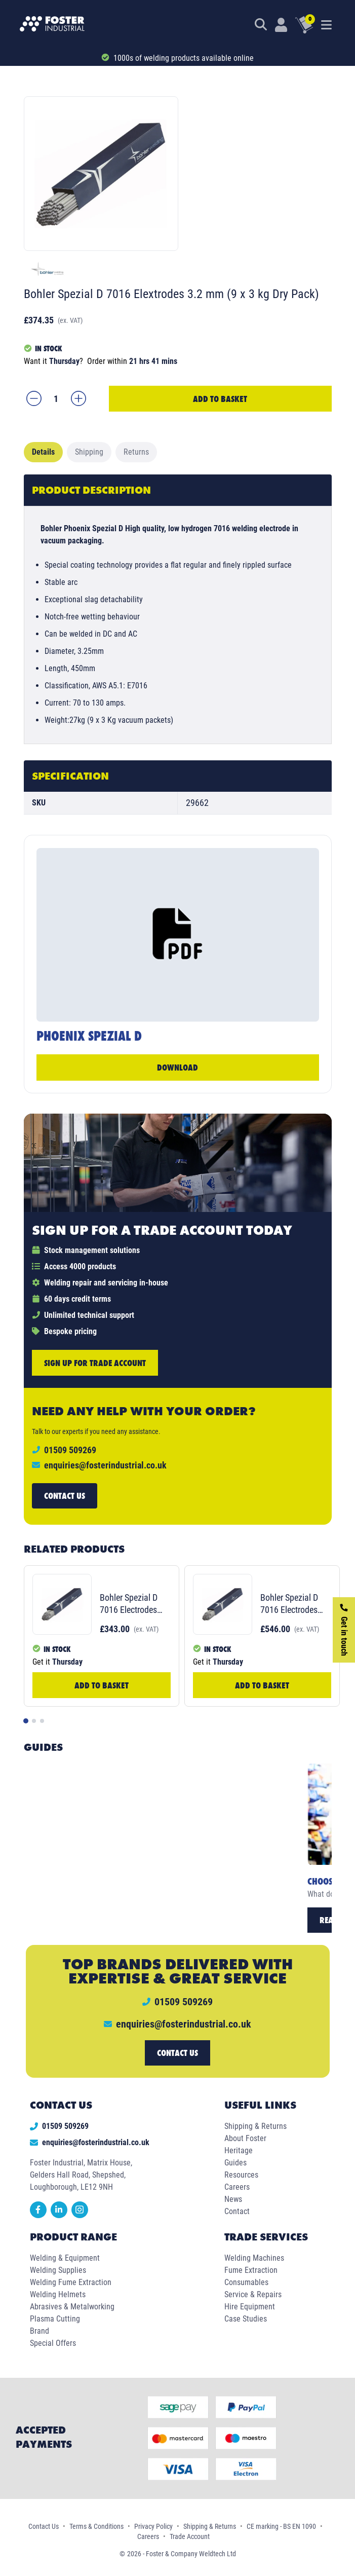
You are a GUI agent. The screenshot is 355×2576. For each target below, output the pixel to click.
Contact (237, 2211)
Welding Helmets (58, 2294)
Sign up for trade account (95, 1363)
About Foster (245, 2138)
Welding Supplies (58, 2270)
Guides (235, 2162)
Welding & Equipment (65, 2258)
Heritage (238, 2150)
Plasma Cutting (55, 2319)
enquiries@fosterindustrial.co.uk (105, 1465)
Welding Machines (254, 2258)
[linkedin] (61, 2215)
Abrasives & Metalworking (72, 2306)
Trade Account (190, 2536)
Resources (241, 2175)
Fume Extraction (251, 2270)
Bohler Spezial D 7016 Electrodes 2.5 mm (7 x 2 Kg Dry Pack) (131, 1604)
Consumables (246, 2282)
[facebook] (40, 2215)
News (233, 2199)
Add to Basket (220, 398)
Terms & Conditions (96, 2526)
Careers (237, 2187)
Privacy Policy (153, 2526)
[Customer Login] (281, 25)
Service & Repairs (253, 2294)
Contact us (64, 1495)
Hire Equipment (249, 2306)
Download (177, 1067)
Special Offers (53, 2343)
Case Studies (245, 2319)
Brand (39, 2331)
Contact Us (43, 2526)
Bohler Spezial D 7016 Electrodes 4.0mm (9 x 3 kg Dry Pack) (289, 1604)
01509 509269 (59, 2126)
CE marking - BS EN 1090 (281, 2526)
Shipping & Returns (255, 2126)
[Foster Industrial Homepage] (52, 24)
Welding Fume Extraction (70, 2282)
